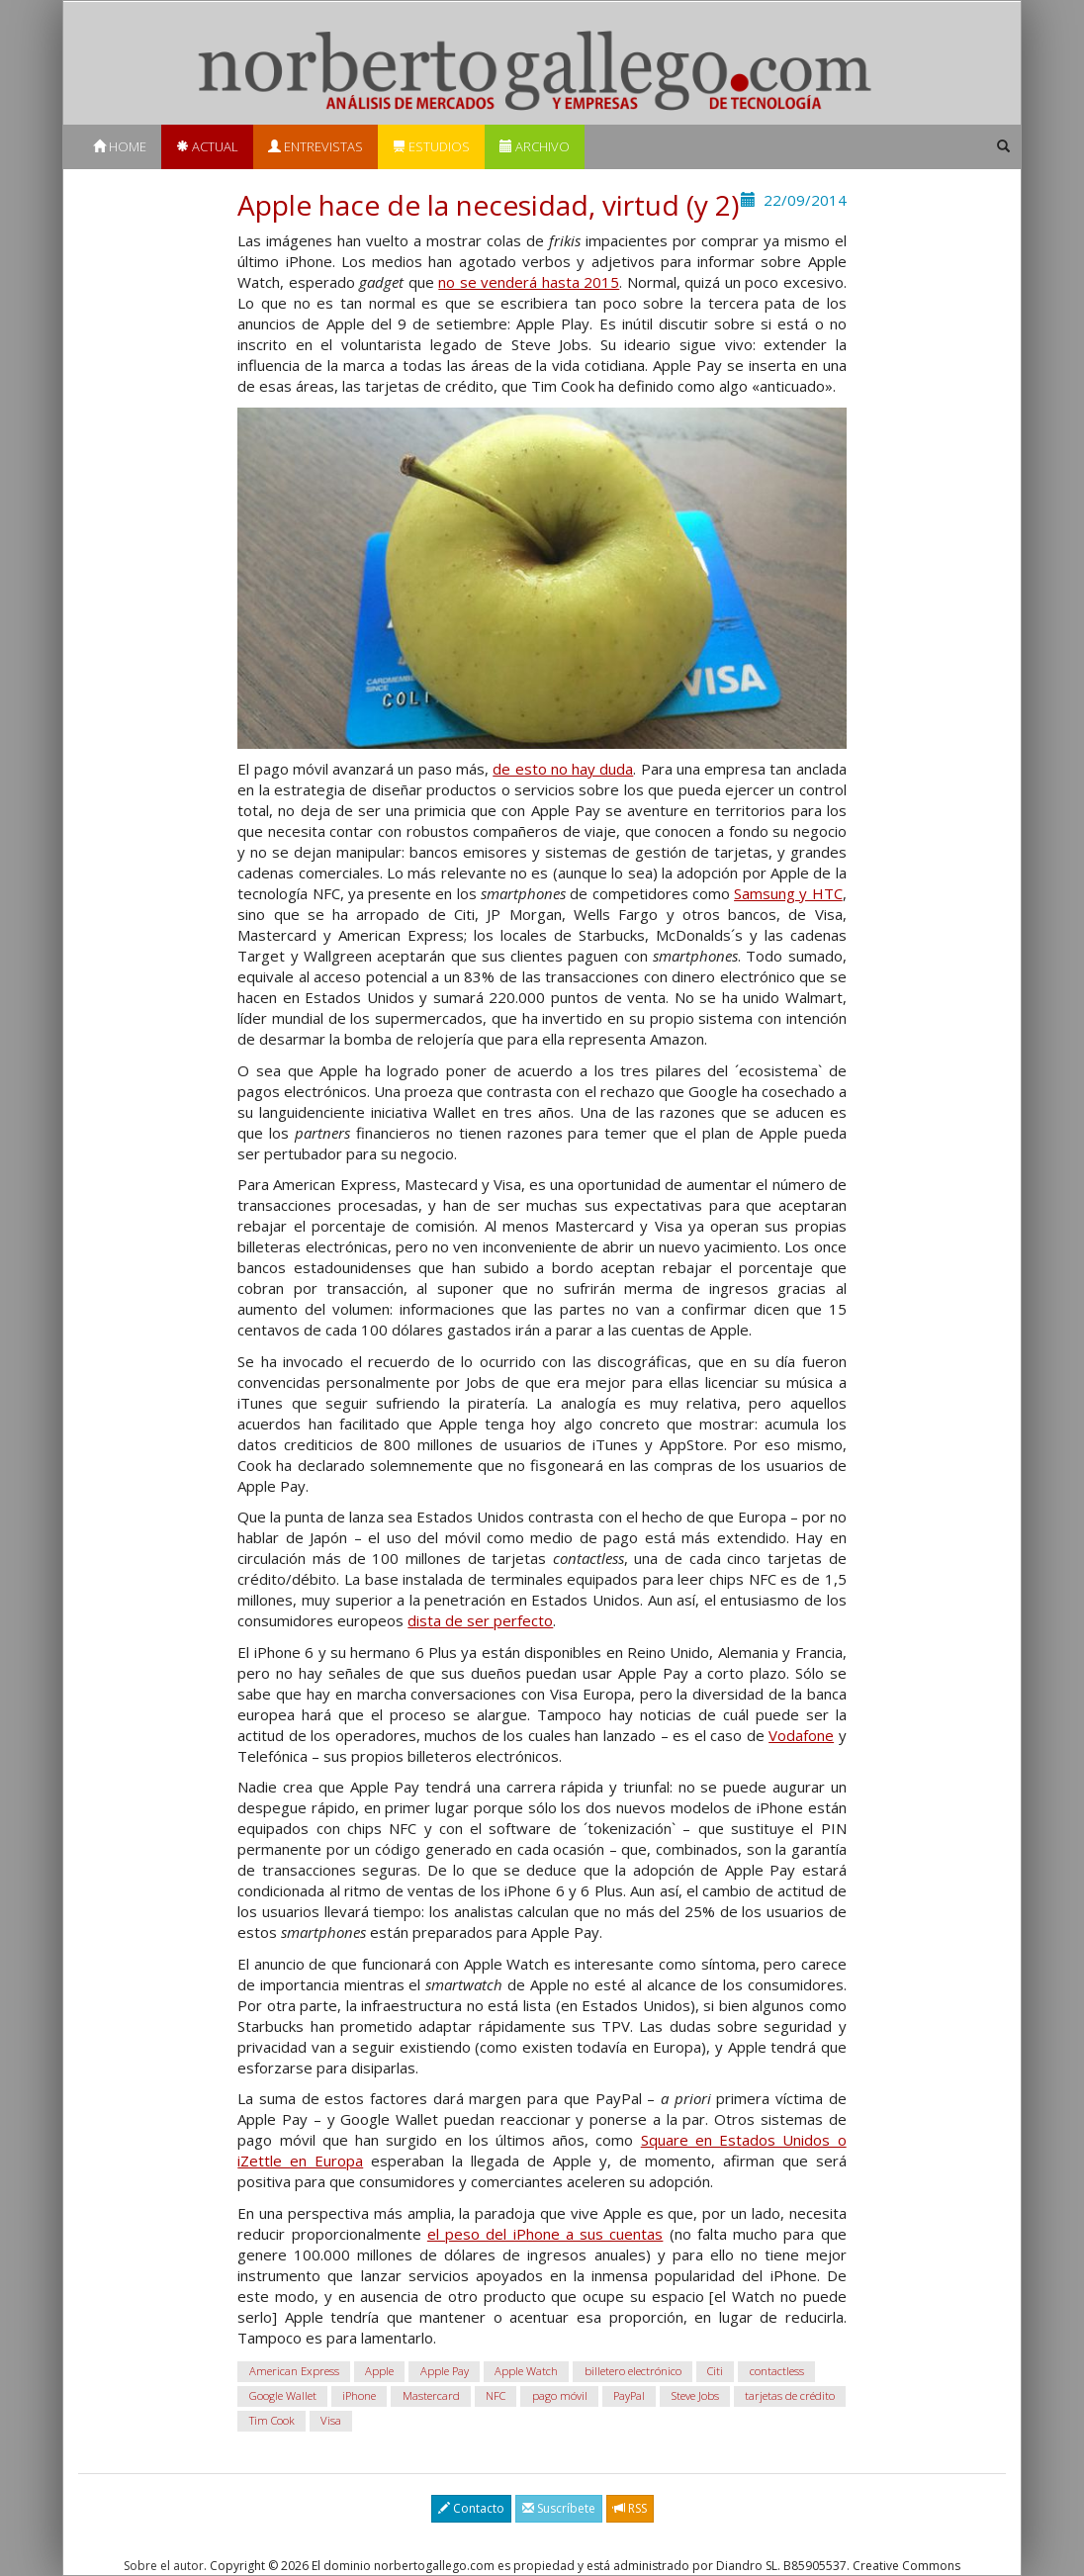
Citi (715, 2370)
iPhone (359, 2395)
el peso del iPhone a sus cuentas (545, 2234)
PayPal (629, 2395)
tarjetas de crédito (790, 2395)
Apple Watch (526, 2370)
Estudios (431, 146)
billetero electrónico (633, 2370)
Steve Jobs (695, 2395)
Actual (207, 146)
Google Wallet (282, 2395)
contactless (777, 2370)
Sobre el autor (164, 2565)
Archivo (534, 146)
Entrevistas (315, 146)
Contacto (471, 2508)
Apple (379, 2370)
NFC (495, 2395)
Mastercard (431, 2395)
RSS (630, 2508)
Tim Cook (272, 2420)
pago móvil (559, 2395)
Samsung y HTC (788, 893)
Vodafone (801, 1735)
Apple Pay (444, 2370)
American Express (294, 2370)
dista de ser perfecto (480, 1620)
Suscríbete (558, 2508)
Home (119, 146)
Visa (330, 2420)
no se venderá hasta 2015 (528, 282)
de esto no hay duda (563, 769)
